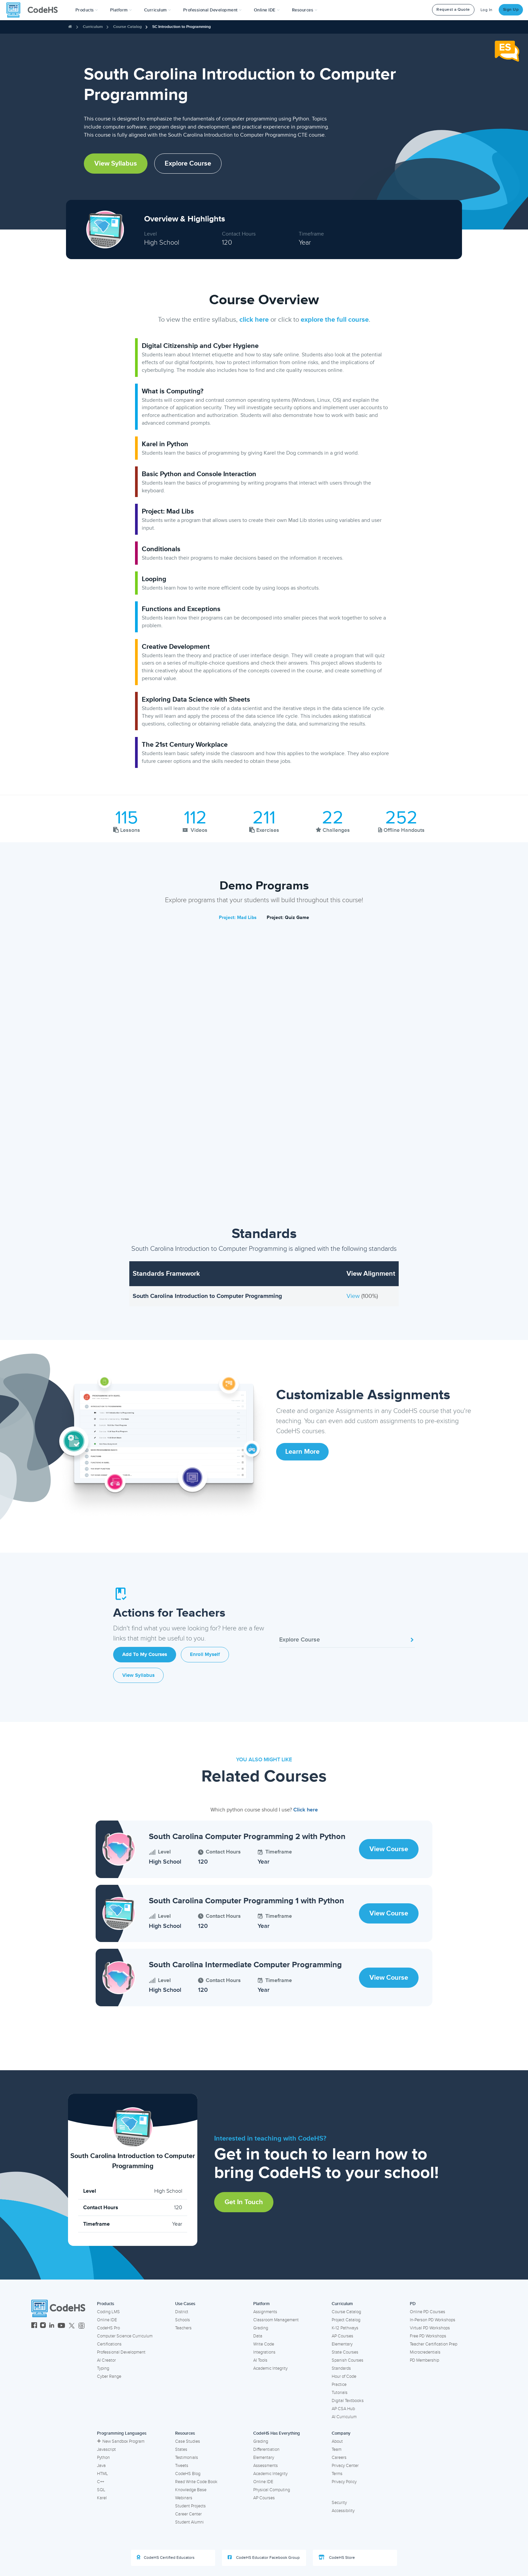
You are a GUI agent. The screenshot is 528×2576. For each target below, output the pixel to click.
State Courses (345, 2352)
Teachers (183, 2328)
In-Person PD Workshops (432, 2320)
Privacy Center (345, 2465)
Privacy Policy (344, 2481)
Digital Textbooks (348, 2400)
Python (103, 2457)
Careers (339, 2457)
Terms (337, 2473)
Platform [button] (121, 10)
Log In (487, 9)
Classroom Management (276, 2320)
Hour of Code (344, 2376)
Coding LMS (108, 2312)
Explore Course (188, 164)
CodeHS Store (337, 2557)
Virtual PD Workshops (430, 2328)
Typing (103, 2368)
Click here (305, 1809)
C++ (100, 2481)
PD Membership (424, 2360)
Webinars (183, 2498)
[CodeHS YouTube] (61, 2326)
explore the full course (335, 320)
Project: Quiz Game (288, 917)
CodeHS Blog (187, 2473)
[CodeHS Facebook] (34, 2326)
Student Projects (190, 2506)
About (337, 2441)
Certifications (109, 2344)
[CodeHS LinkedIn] (52, 2326)
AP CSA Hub (343, 2408)
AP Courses (342, 2336)
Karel (102, 2498)
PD (413, 2303)
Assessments (265, 2465)
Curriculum (93, 26)
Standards (341, 2368)
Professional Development (121, 2352)
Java (101, 2465)
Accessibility (343, 2510)
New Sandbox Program (120, 2441)
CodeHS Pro (108, 2328)
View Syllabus (115, 164)
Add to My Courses (144, 1654)
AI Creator (106, 2360)
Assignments (265, 2312)
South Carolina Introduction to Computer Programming (207, 1296)
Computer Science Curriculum (125, 2336)
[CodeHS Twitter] (71, 2326)
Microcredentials (425, 2352)
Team (336, 2449)
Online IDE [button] (267, 10)
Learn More (302, 1452)
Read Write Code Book (196, 2481)
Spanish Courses (347, 2360)
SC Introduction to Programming (181, 26)
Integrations (264, 2352)
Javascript (106, 2449)
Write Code (263, 2344)
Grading (260, 2328)
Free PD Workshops (428, 2336)
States (181, 2449)
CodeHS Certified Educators (166, 2557)
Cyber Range (109, 2376)
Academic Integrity (270, 2368)
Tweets (181, 2465)
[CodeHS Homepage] (34, 10)
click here (254, 320)
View (353, 1296)
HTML (102, 2473)
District (181, 2312)
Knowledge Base (190, 2490)
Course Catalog (127, 26)
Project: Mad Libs (238, 917)
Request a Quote (453, 9)
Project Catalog (346, 2320)
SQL (101, 2490)
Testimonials (186, 2457)
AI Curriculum (344, 2417)
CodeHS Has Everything (276, 2433)
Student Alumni (189, 2522)
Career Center (188, 2514)
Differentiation (266, 2449)
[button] (86, 10)
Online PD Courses (427, 2312)
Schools (182, 2320)
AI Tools (260, 2360)
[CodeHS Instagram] (43, 2326)
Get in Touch (244, 2202)
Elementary (342, 2344)
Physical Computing (271, 2490)
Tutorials (340, 2392)
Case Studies (187, 2441)
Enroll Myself (205, 1654)
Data (257, 2336)
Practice (339, 2384)
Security (339, 2502)
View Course (388, 1849)
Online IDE (107, 2320)
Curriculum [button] (157, 10)
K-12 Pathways (345, 2328)
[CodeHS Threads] (81, 2326)
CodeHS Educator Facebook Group (264, 2557)
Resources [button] (305, 10)
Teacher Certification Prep (433, 2344)
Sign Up (511, 9)
